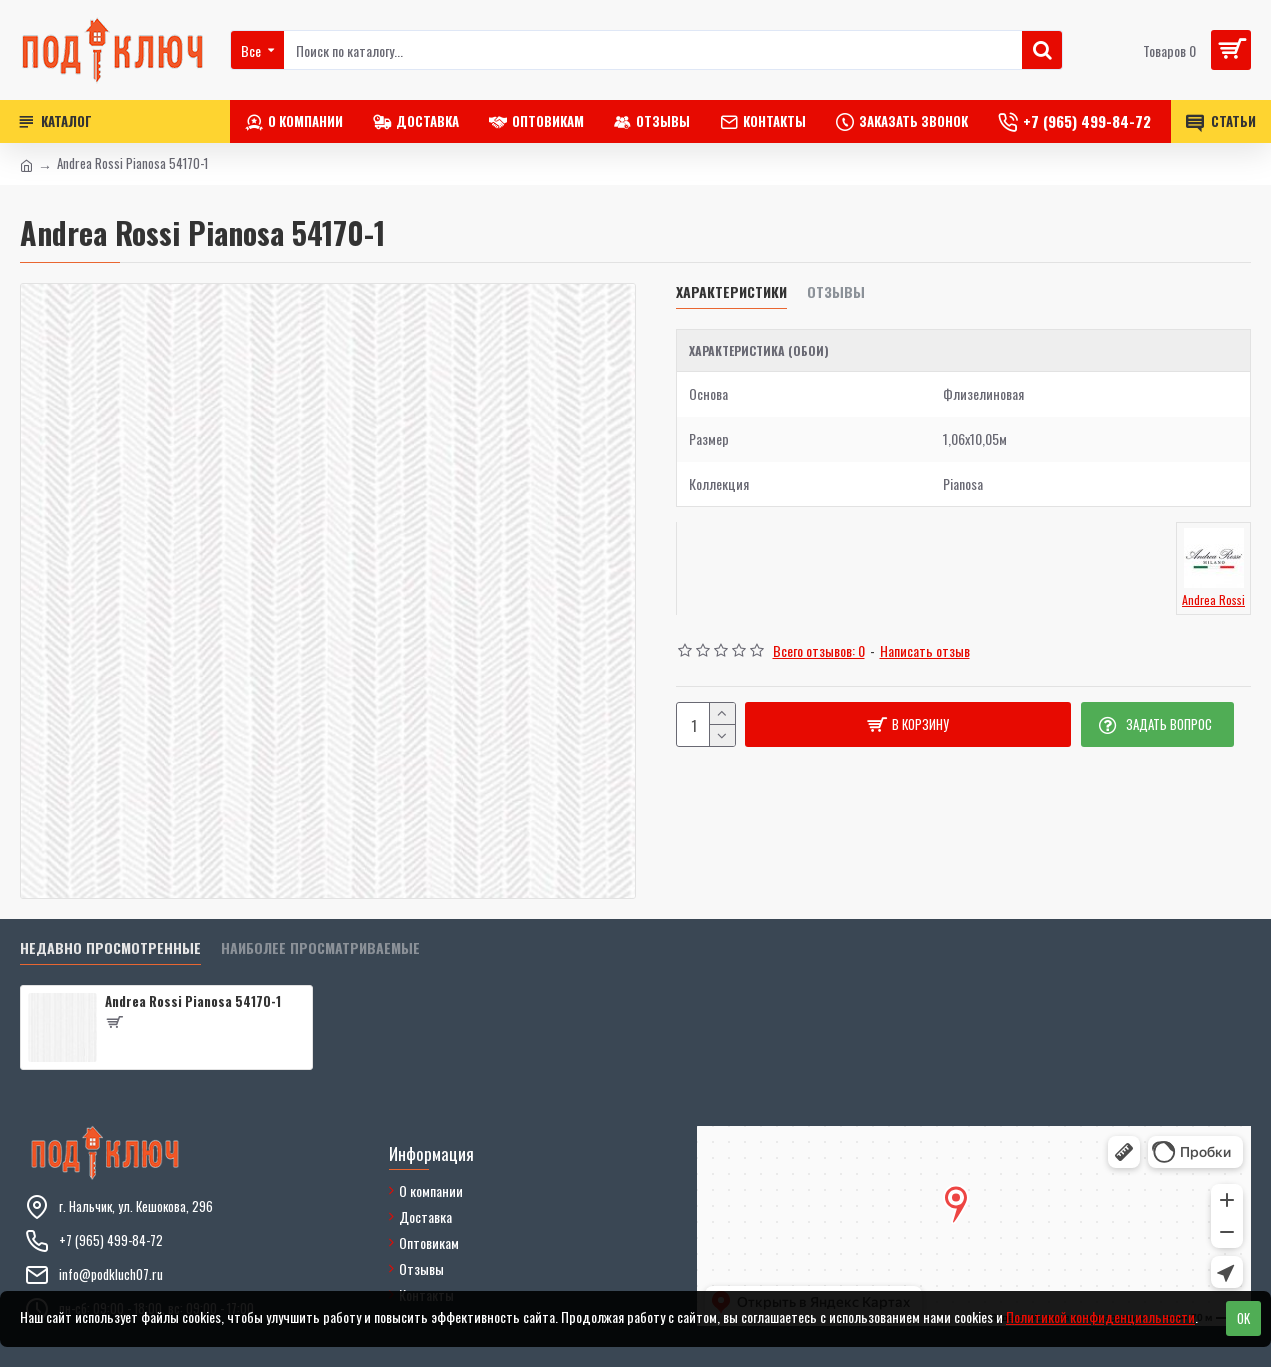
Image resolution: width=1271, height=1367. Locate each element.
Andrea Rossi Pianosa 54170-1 (193, 1001)
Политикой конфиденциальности (1100, 1316)
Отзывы (836, 292)
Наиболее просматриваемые (320, 948)
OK (1243, 1318)
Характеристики (731, 292)
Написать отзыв (925, 650)
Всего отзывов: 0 (819, 650)
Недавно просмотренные (110, 948)
